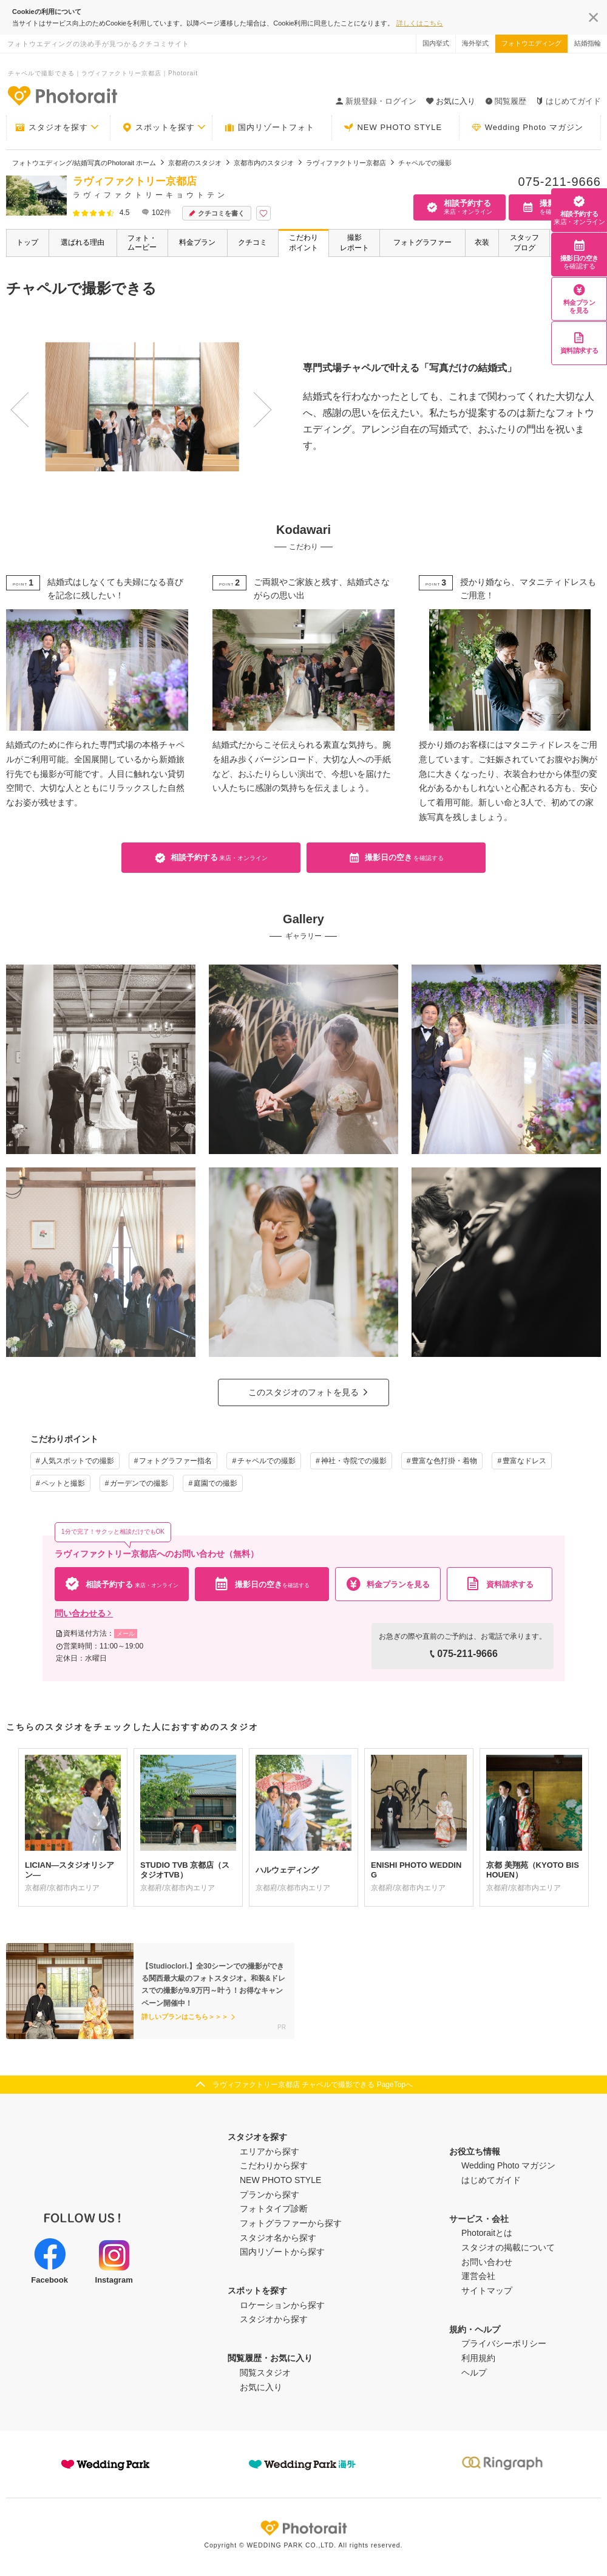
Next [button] (242, 397)
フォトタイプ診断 (274, 2208)
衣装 (482, 242)
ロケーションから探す (282, 2305)
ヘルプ (474, 2372)
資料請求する (579, 343)
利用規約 (478, 2358)
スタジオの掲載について (508, 2247)
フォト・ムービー (142, 242)
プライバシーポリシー (503, 2343)
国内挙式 (435, 43)
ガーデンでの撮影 (139, 1483)
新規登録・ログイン (376, 101)
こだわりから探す (274, 2165)
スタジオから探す (274, 2319)
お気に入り (261, 2387)
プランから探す (269, 2194)
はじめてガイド (568, 101)
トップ (27, 242)
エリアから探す (269, 2151)
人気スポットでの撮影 (77, 1461)
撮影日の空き (579, 254)
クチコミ (252, 242)
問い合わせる (84, 1613)
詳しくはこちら (419, 23)
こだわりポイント (303, 242)
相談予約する (579, 210)
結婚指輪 (587, 43)
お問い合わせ (486, 2262)
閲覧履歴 (505, 101)
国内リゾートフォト (269, 127)
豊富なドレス (524, 1461)
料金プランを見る (579, 299)
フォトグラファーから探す (291, 2223)
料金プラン (197, 242)
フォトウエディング (531, 43)
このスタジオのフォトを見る (303, 1392)
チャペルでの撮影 (266, 1461)
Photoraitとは (486, 2233)
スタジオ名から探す (278, 2238)
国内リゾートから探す (282, 2252)
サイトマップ (486, 2290)
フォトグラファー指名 (175, 1461)
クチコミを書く (217, 213)
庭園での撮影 (215, 1483)
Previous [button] (16, 397)
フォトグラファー (422, 242)
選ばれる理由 (82, 242)
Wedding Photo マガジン (527, 127)
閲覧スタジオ (265, 2372)
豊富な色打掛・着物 (444, 1461)
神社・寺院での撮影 (354, 1461)
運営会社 (478, 2276)
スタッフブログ (524, 242)
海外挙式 (475, 43)
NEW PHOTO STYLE (393, 127)
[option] (136, 406)
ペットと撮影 (63, 1483)
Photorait (303, 2528)
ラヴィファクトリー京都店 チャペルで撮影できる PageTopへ (312, 2084)
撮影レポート (354, 242)
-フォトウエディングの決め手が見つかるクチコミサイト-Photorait (62, 95)
